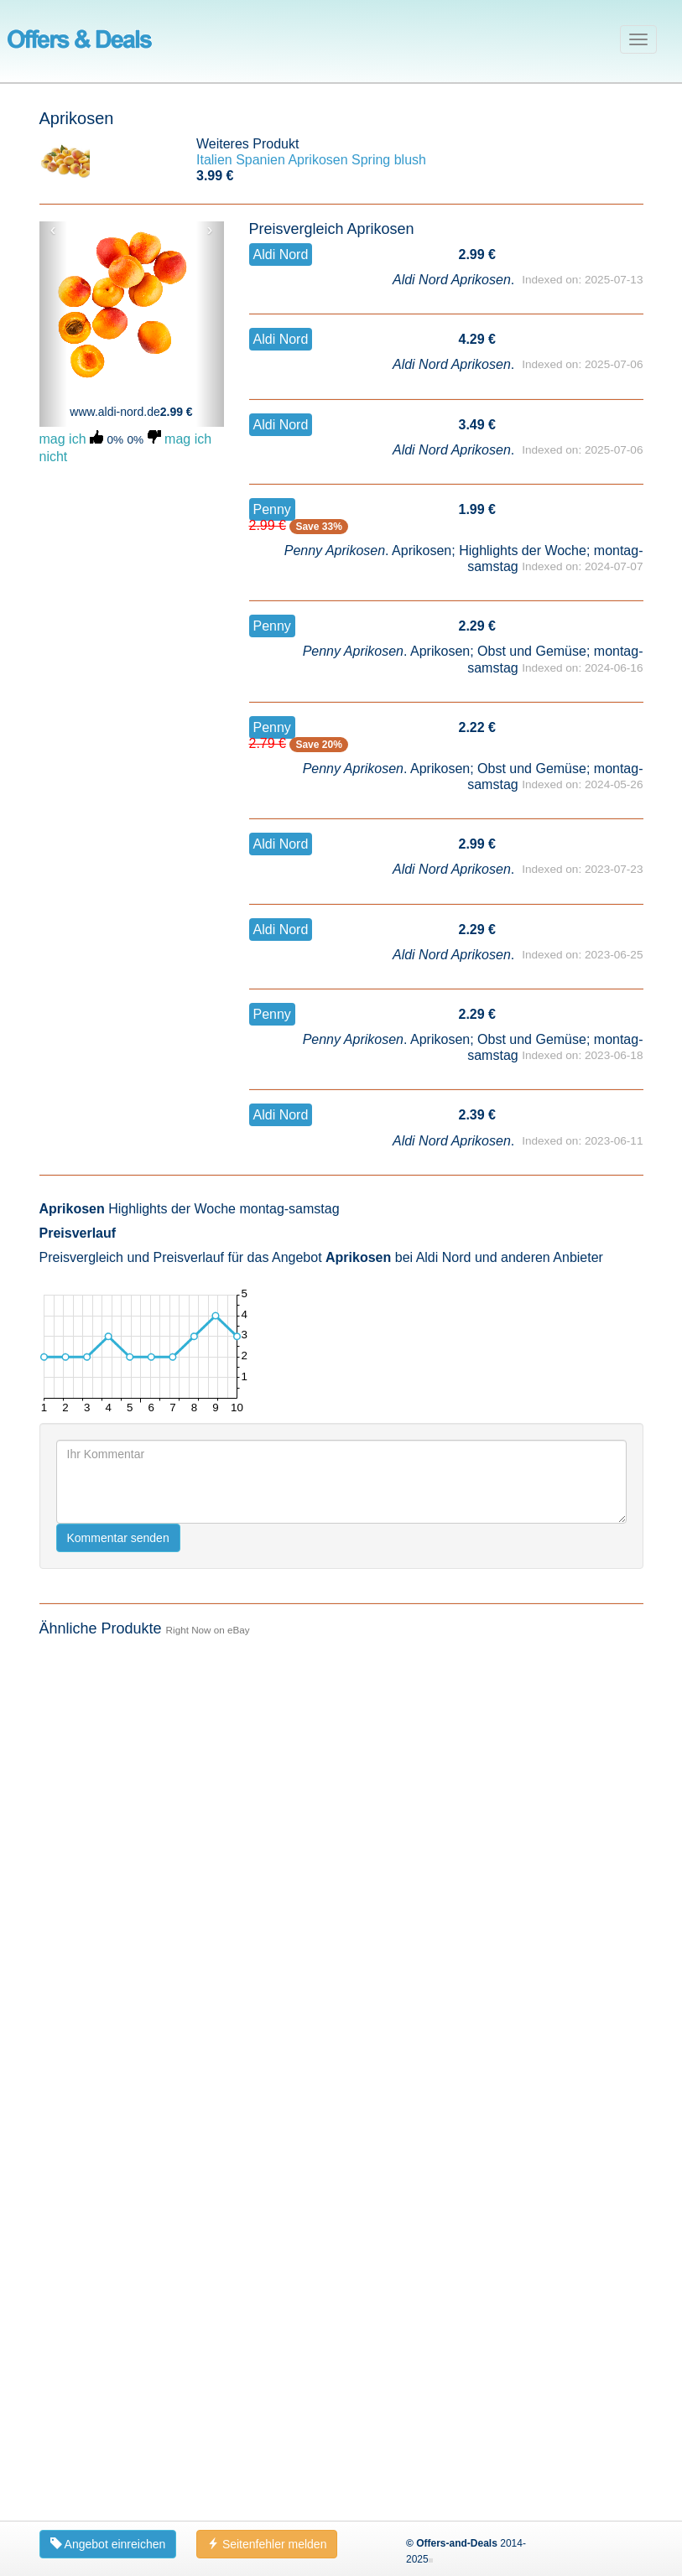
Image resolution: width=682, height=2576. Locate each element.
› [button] (210, 229)
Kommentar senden (118, 1538)
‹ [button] (53, 229)
